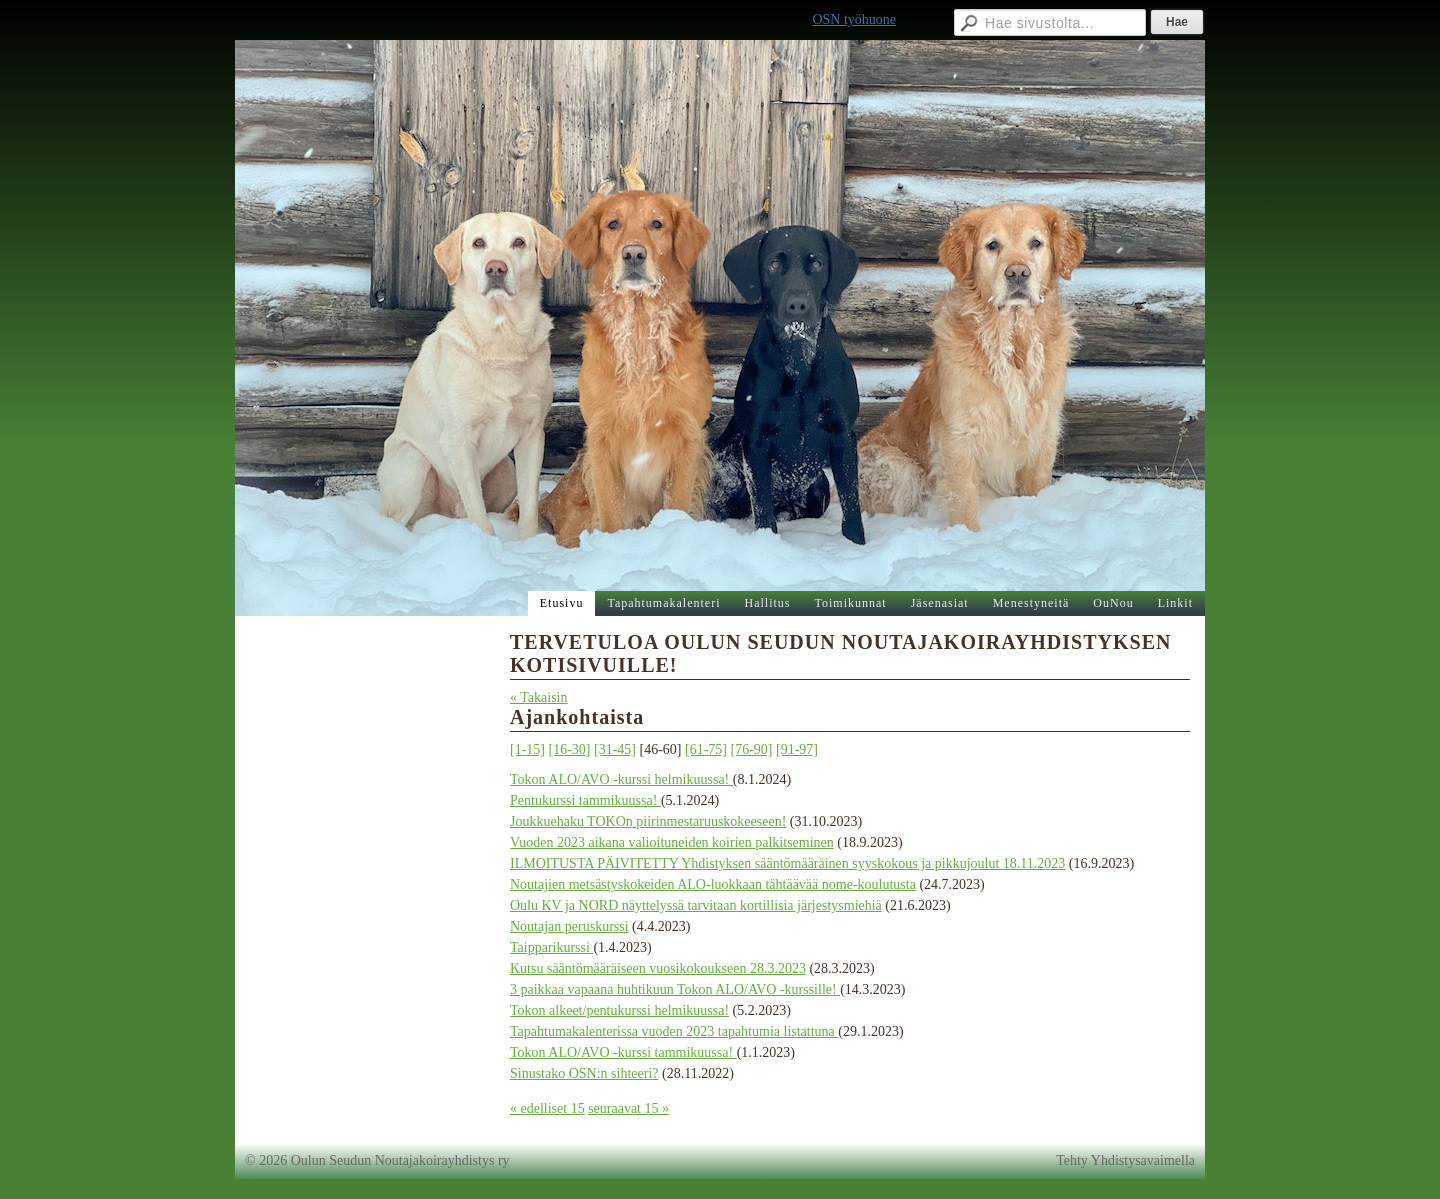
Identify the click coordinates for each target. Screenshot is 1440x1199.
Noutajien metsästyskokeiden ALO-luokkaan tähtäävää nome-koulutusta (713, 884)
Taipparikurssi (551, 947)
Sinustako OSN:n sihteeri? (584, 1073)
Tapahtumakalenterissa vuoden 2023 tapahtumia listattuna (674, 1031)
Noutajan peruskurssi (569, 926)
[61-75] (706, 749)
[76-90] (752, 749)
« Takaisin (538, 697)
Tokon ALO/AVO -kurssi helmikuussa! (621, 779)
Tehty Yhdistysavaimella (1125, 1160)
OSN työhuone (854, 19)
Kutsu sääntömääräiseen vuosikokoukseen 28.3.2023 (658, 968)
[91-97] (797, 749)
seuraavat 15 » (628, 1108)
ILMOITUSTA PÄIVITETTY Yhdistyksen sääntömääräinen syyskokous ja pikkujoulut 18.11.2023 (787, 863)
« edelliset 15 (547, 1108)
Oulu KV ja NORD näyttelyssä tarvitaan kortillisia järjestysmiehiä (696, 905)
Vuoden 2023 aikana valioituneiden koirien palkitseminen (672, 842)
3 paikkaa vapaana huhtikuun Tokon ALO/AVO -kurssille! (675, 989)
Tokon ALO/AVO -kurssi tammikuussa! (623, 1052)
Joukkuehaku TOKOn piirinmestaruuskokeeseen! (648, 821)
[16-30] (570, 749)
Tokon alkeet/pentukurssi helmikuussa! (619, 1010)
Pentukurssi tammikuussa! (585, 800)
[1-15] (527, 749)
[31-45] (615, 749)
